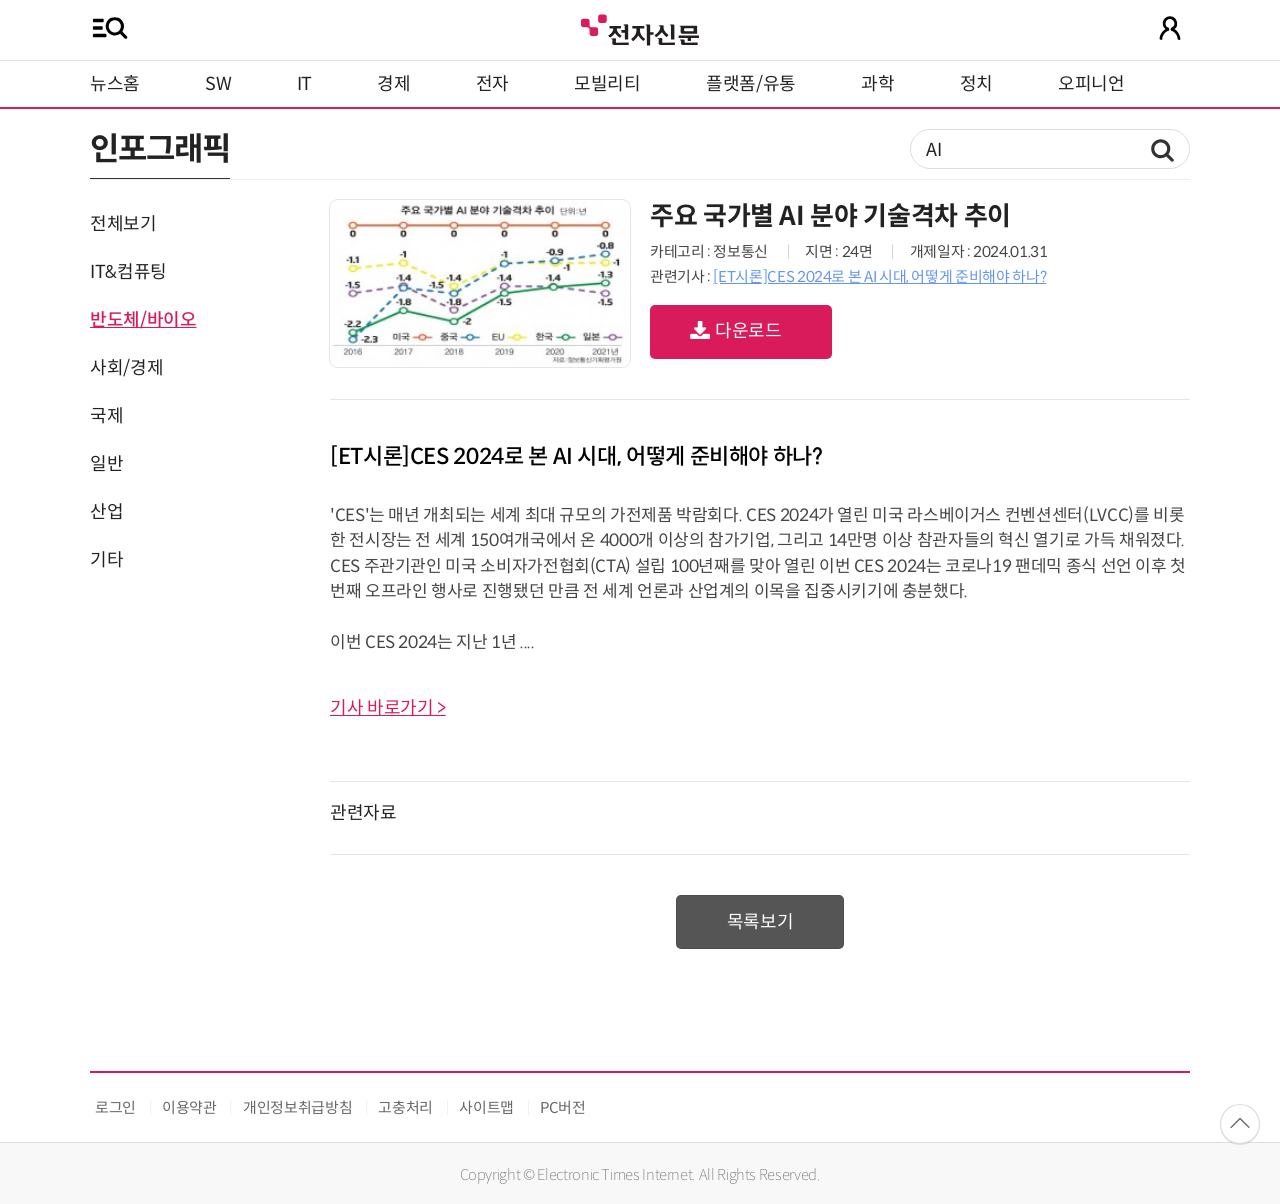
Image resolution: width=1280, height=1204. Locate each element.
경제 (393, 84)
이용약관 (189, 1107)
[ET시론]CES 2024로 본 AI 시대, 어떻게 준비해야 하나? (879, 276)
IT (304, 84)
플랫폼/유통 (751, 84)
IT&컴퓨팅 (128, 272)
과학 (877, 84)
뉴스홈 (115, 84)
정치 (976, 84)
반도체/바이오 (143, 320)
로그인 (115, 1107)
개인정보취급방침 (297, 1107)
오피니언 (1091, 84)
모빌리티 (607, 84)
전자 (492, 84)
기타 (106, 560)
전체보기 (123, 224)
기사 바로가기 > (388, 708)
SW (218, 84)
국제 (106, 416)
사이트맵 (486, 1107)
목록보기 (760, 922)
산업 (106, 512)
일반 (106, 464)
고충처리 (405, 1107)
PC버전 (563, 1107)
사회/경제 (126, 368)
